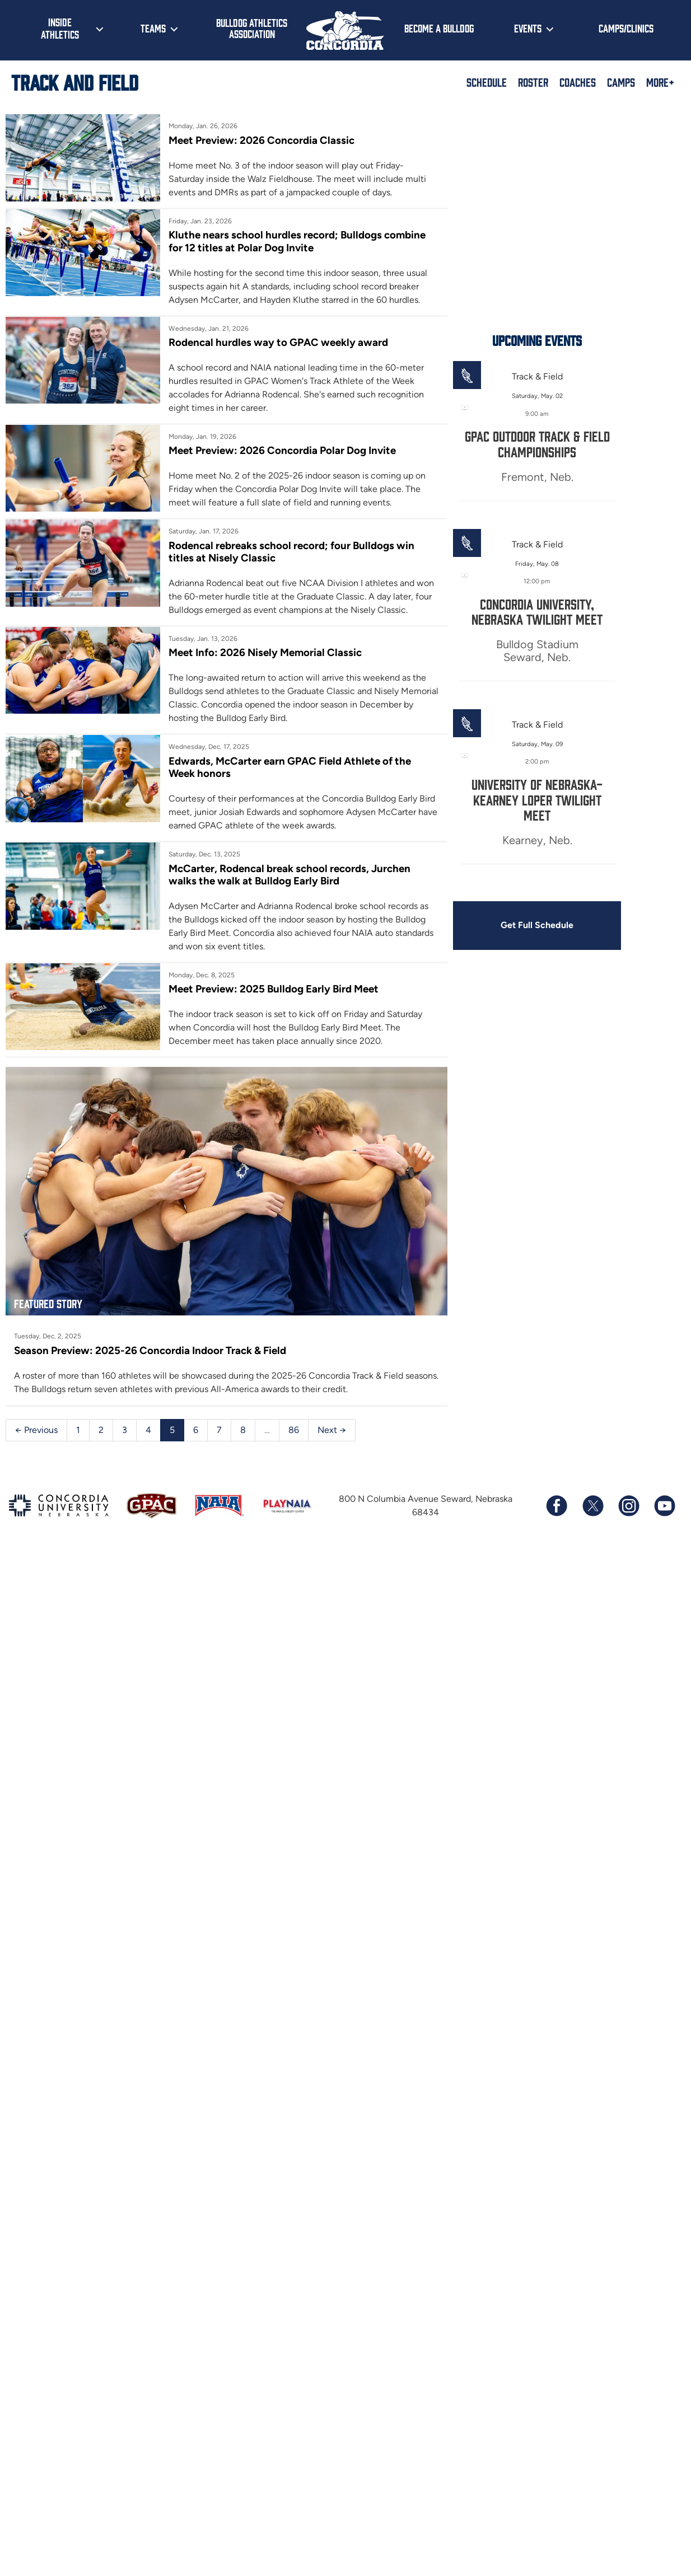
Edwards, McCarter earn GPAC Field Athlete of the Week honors (313, 766)
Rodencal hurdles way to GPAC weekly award (288, 341)
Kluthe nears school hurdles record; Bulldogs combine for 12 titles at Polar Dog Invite (322, 241)
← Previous (36, 1445)
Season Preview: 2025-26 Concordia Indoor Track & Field (149, 1366)
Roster (533, 81)
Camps (621, 81)
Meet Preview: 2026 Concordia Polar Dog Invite (292, 449)
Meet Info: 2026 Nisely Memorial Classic (276, 651)
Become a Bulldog (439, 28)
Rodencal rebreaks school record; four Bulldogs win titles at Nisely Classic (321, 551)
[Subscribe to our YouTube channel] (664, 1521)
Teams (153, 28)
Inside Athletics (60, 28)
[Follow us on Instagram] (628, 1521)
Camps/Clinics (626, 28)
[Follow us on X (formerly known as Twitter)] (592, 1521)
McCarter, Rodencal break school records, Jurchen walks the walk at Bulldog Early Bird (324, 873)
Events (527, 28)
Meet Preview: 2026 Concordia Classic (271, 140)
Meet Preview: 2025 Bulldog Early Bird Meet (284, 987)
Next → (332, 1445)
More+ (660, 81)
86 (293, 1445)
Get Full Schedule (569, 924)
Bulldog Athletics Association (251, 28)
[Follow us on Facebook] (557, 1521)
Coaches (577, 81)
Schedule (486, 81)
